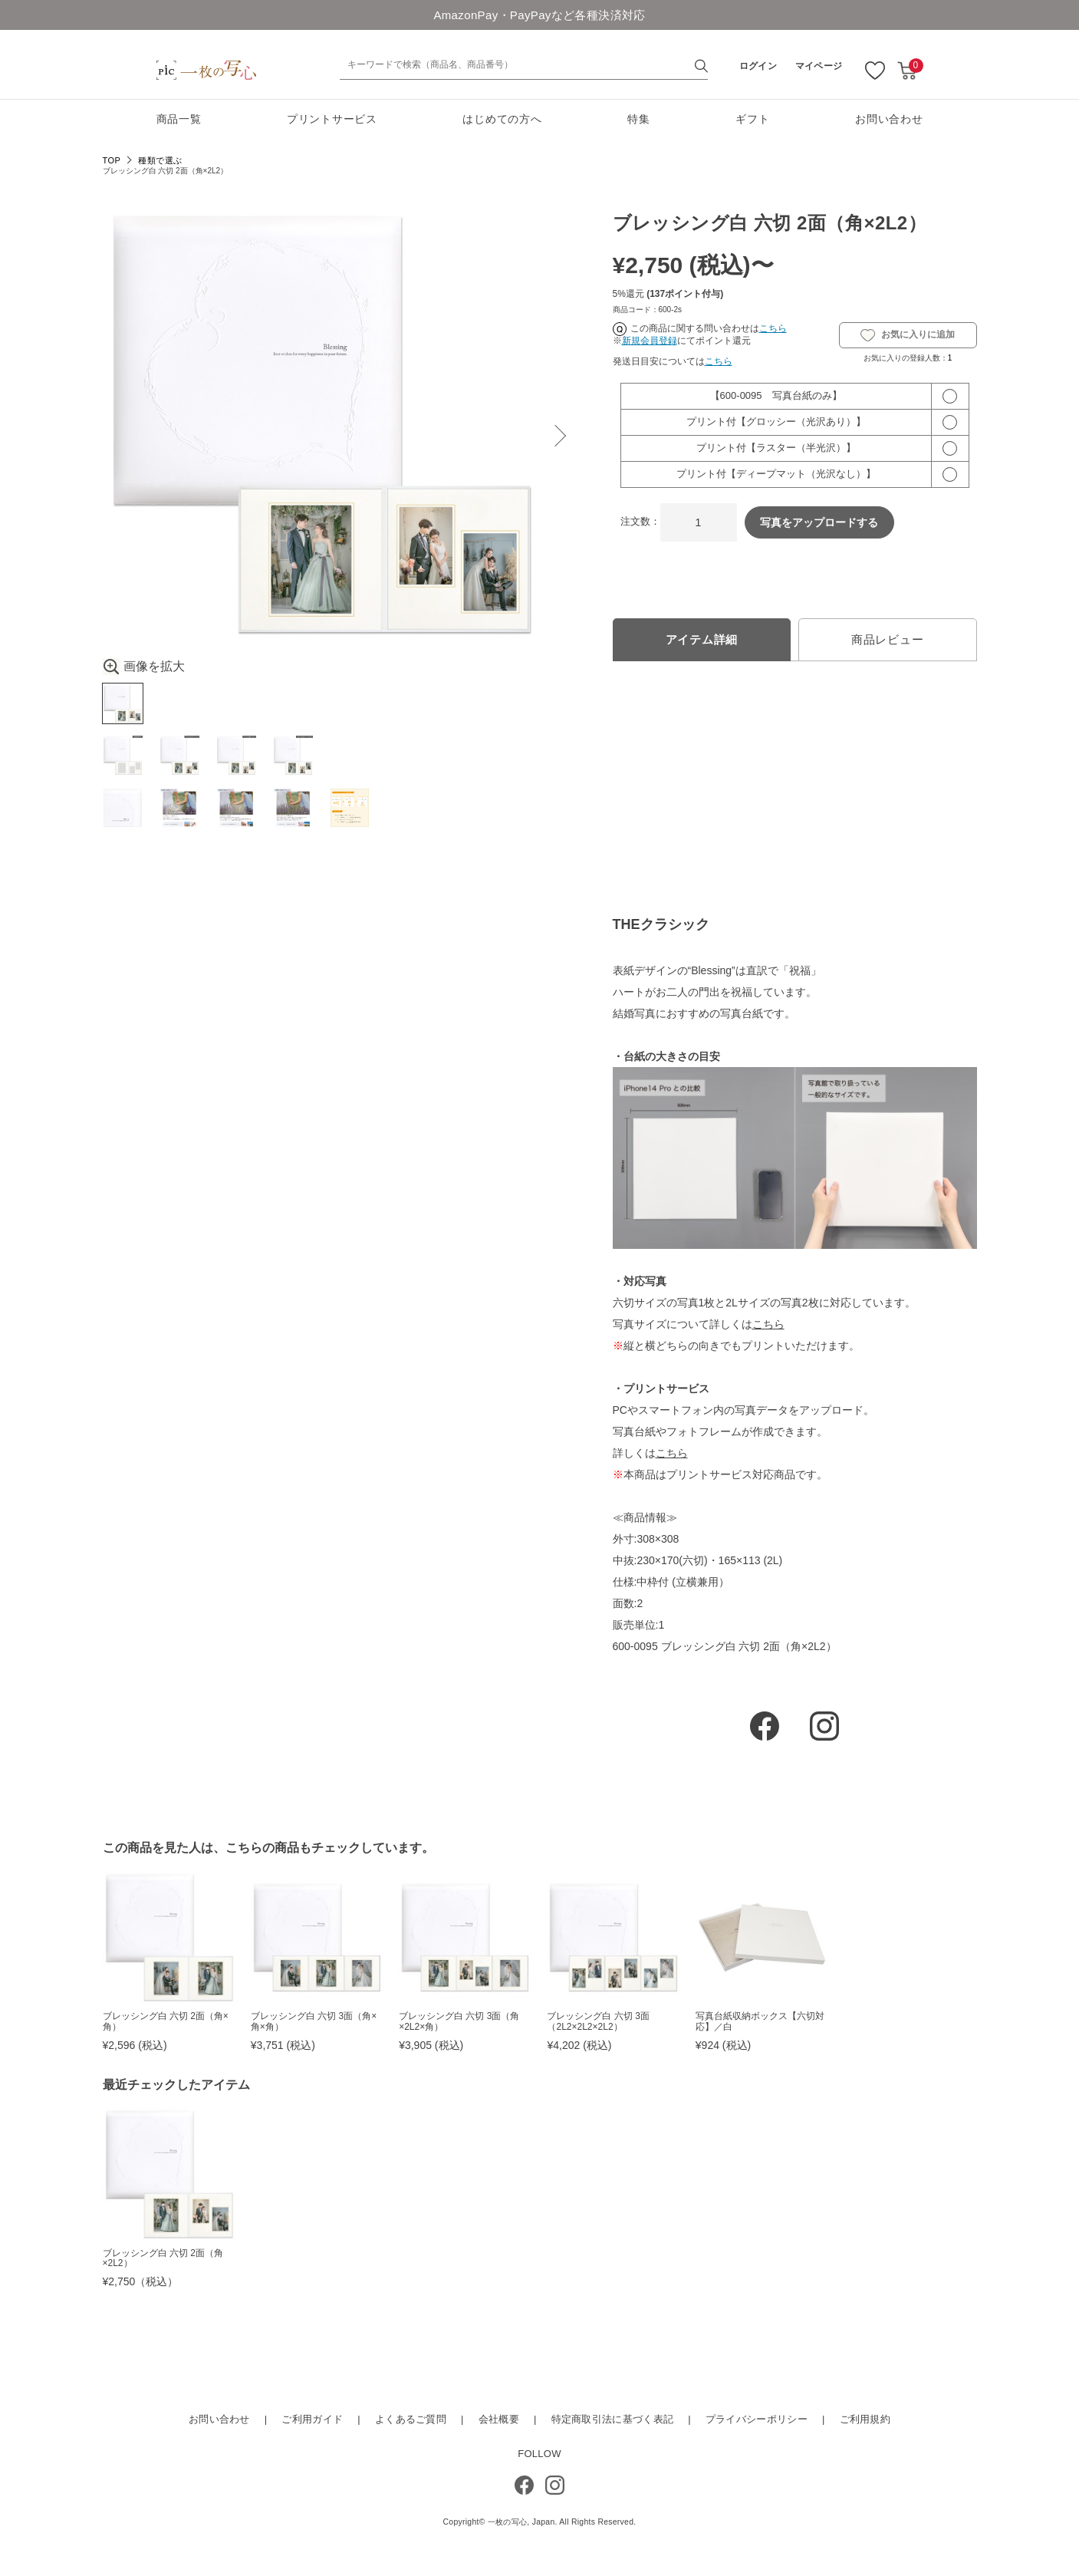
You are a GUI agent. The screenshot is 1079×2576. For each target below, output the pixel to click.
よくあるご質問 (410, 2423)
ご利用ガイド (312, 2423)
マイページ (819, 66)
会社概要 (499, 2423)
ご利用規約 (865, 2423)
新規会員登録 (649, 340)
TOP (112, 160)
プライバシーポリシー (757, 2423)
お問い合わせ (889, 119)
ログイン (758, 66)
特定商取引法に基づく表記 (612, 2423)
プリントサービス (332, 119)
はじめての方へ (501, 119)
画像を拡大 (144, 666)
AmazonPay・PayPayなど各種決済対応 (539, 14)
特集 (638, 119)
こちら (773, 328)
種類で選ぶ (160, 160)
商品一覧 (179, 119)
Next (555, 435)
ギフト (752, 119)
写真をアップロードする (819, 522)
